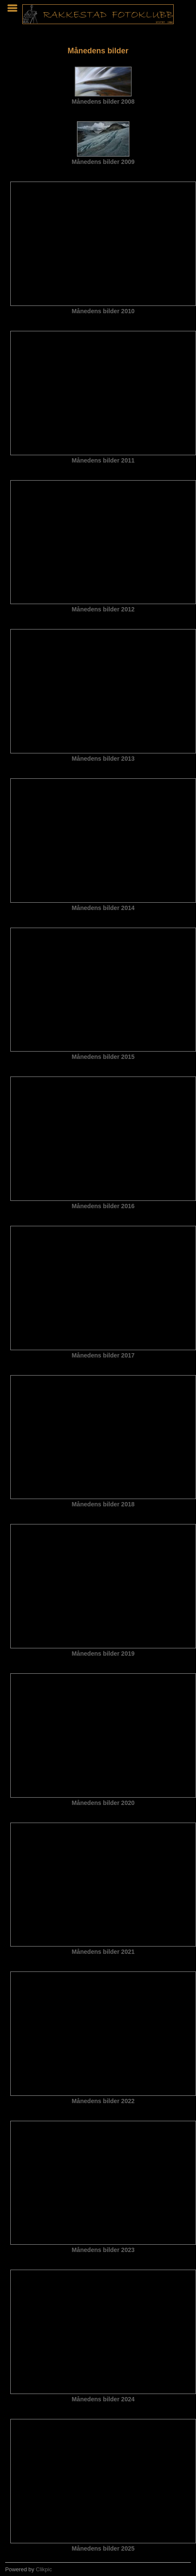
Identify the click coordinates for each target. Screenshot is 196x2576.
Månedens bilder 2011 (103, 460)
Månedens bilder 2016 (103, 1206)
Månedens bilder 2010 (103, 311)
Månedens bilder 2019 (103, 1653)
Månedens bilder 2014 (103, 907)
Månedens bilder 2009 (103, 161)
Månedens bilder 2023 (103, 2249)
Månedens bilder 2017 (103, 1355)
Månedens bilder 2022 (103, 2101)
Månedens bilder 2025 (103, 2548)
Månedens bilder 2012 (103, 609)
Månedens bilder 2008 (103, 101)
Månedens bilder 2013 (103, 758)
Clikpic (44, 2569)
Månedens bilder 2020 (103, 1802)
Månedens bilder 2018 (103, 1504)
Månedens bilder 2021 (103, 1951)
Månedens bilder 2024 (103, 2399)
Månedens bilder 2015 (103, 1056)
